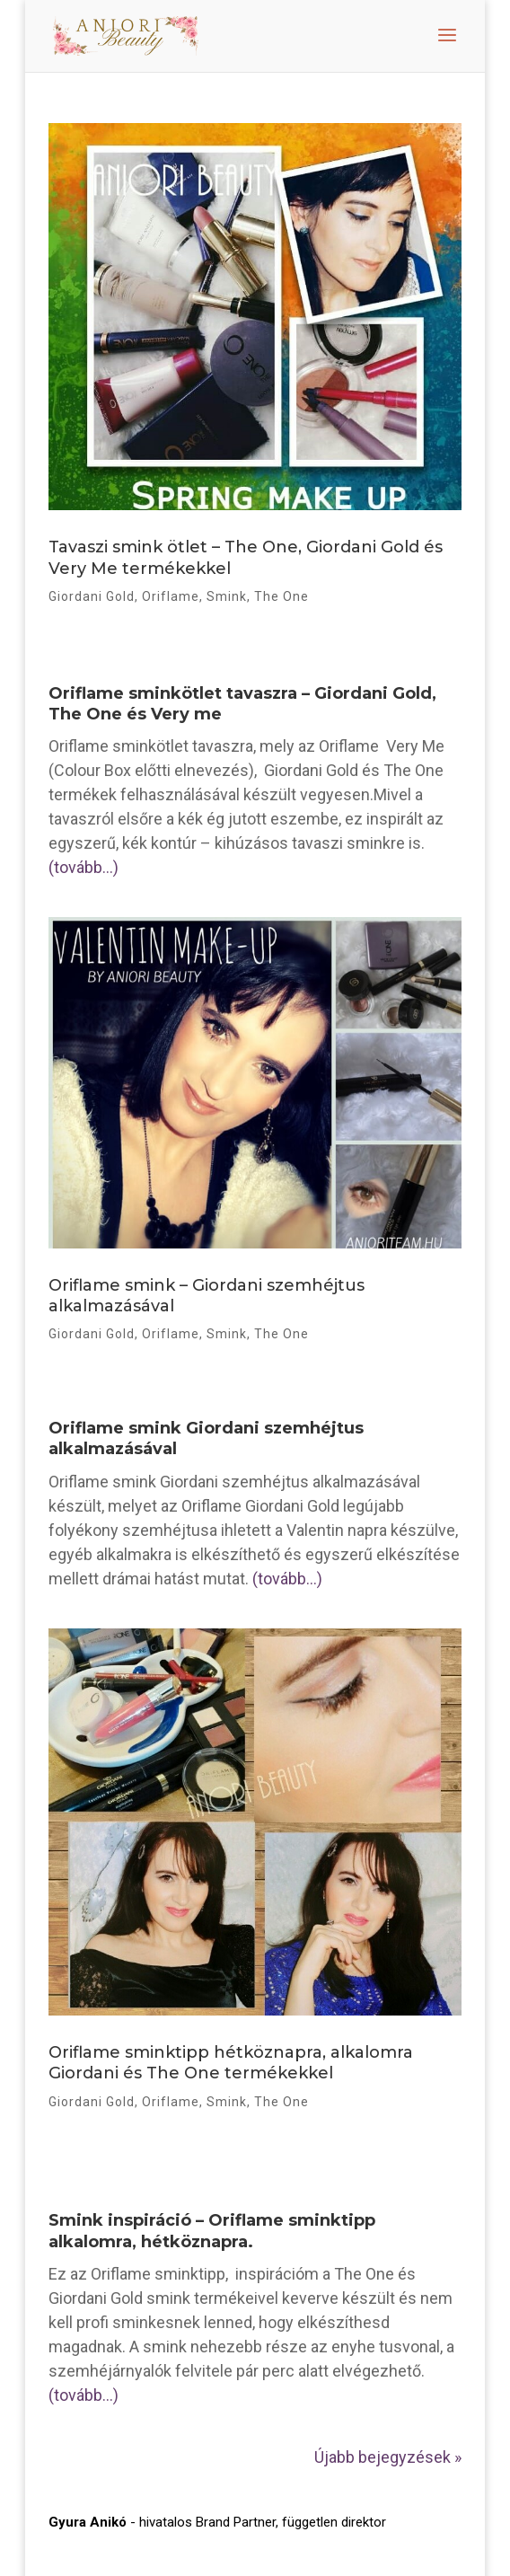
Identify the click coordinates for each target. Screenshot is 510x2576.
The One (281, 596)
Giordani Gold (91, 596)
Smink (227, 596)
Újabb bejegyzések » (388, 2457)
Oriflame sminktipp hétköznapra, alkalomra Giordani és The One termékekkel (230, 2062)
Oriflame (170, 596)
